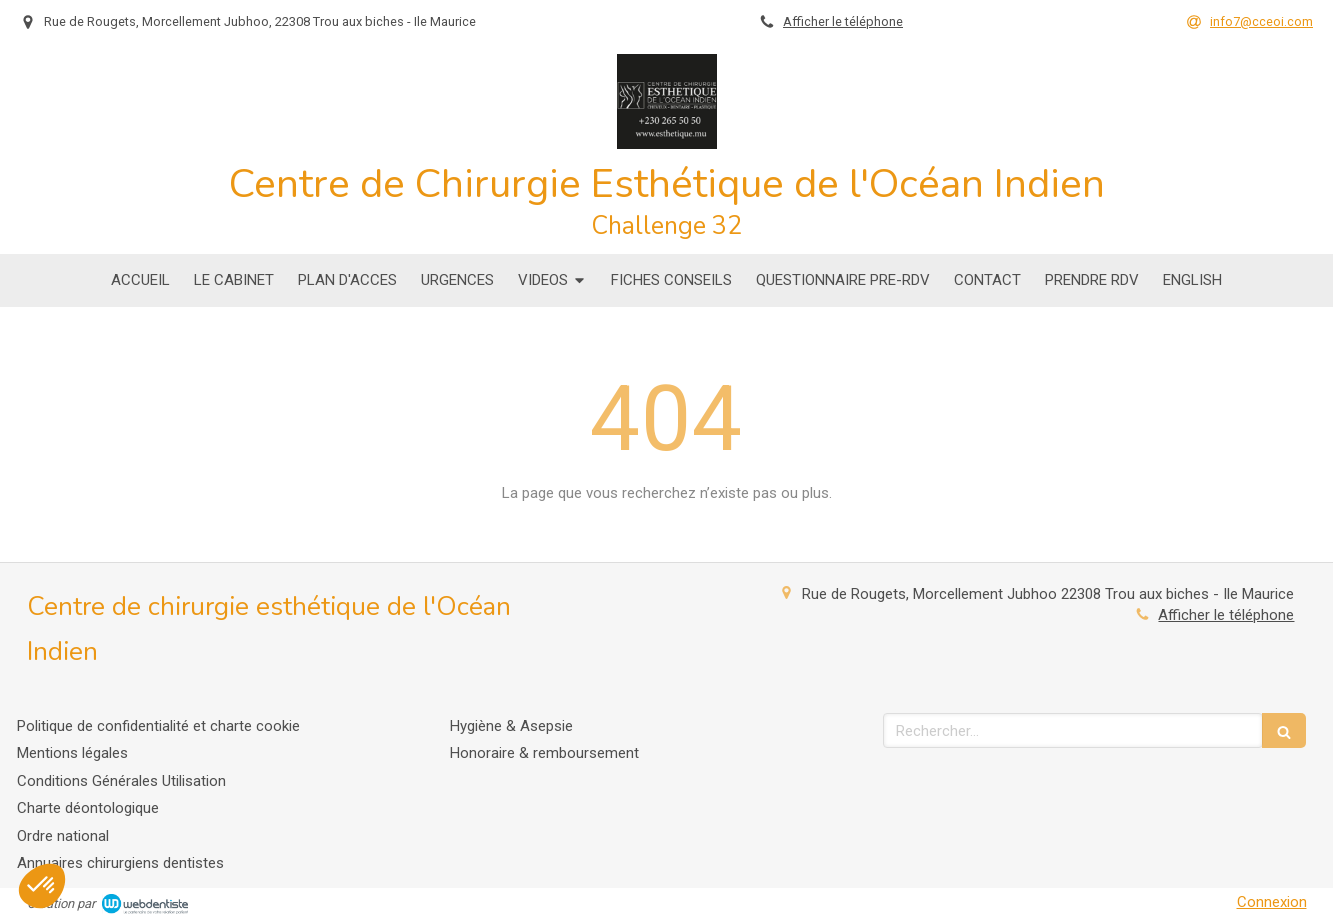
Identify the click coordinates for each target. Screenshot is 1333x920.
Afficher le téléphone (843, 21)
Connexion (1272, 902)
